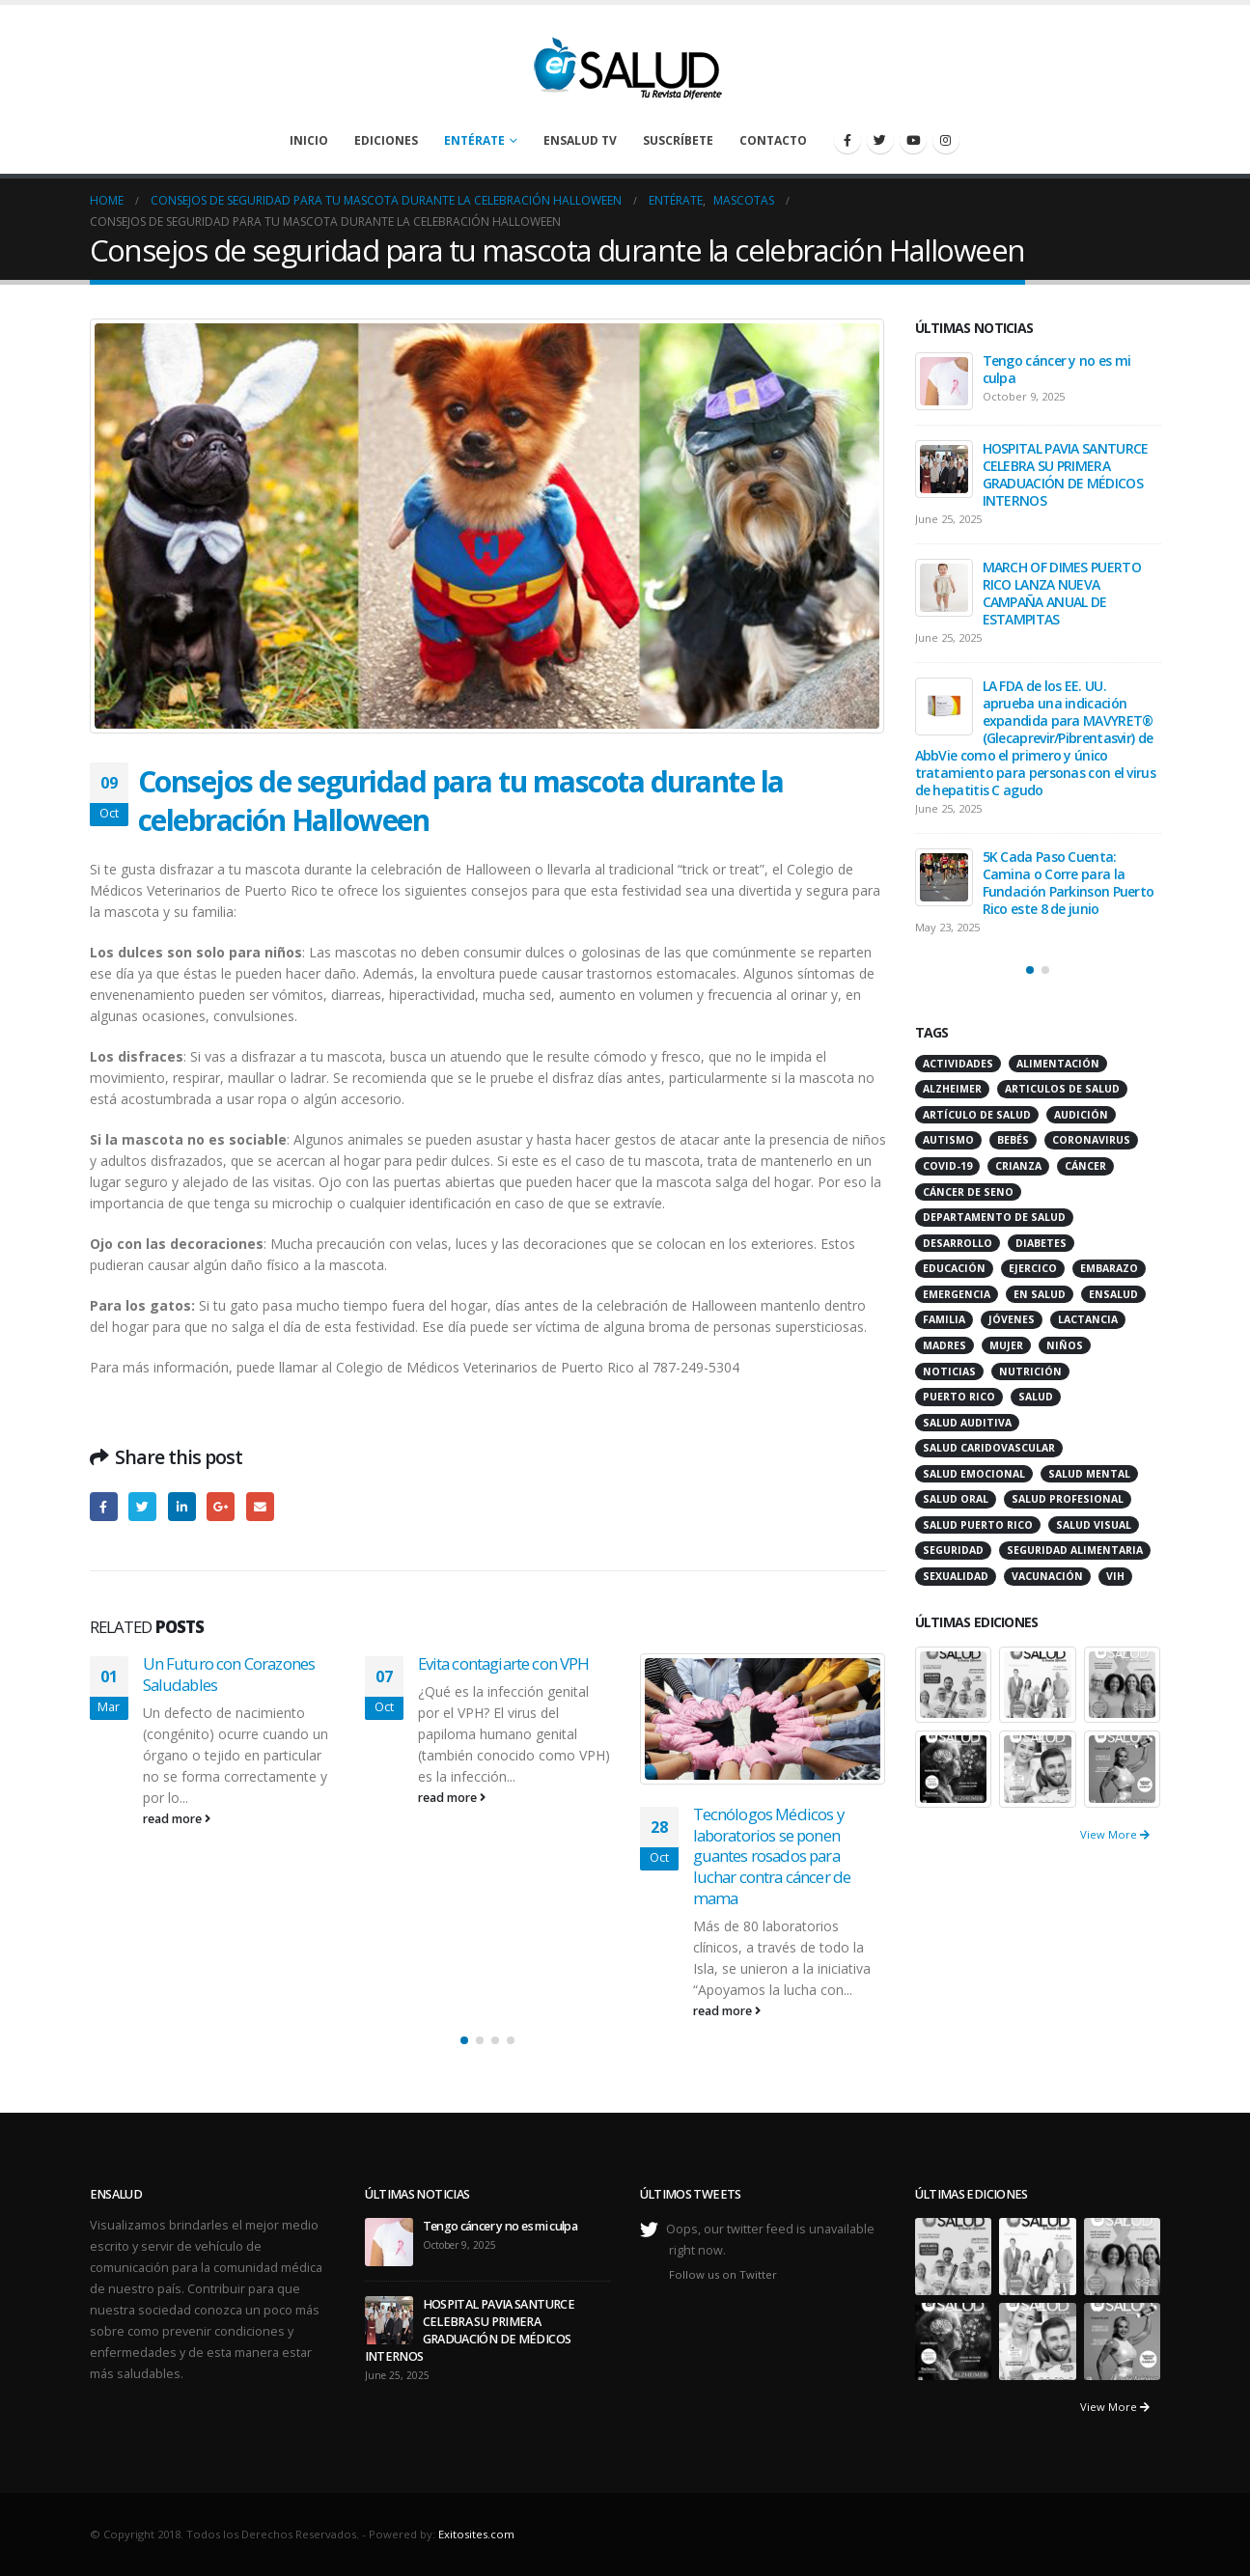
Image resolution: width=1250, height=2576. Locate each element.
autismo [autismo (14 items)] (948, 1140)
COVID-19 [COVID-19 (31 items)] (947, 1166)
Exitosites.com (476, 2534)
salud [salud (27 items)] (1035, 1396)
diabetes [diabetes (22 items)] (1041, 1243)
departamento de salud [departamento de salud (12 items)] (994, 1217)
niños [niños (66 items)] (1064, 1345)
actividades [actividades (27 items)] (958, 1063)
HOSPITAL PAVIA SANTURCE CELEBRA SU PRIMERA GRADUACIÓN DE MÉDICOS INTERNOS (1066, 474)
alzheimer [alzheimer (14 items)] (952, 1088)
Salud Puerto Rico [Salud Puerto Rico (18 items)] (978, 1525)
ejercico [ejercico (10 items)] (1033, 1268)
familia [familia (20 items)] (944, 1319)
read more (176, 1819)
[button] (464, 2040)
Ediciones (386, 140)
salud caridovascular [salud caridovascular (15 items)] (989, 1447)
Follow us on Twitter (723, 2274)
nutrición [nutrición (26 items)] (1030, 1371)
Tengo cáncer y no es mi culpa (1057, 369)
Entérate (474, 140)
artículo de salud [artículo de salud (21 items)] (977, 1115)
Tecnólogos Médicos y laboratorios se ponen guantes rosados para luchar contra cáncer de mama (772, 1856)
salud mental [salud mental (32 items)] (1089, 1474)
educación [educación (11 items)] (954, 1268)
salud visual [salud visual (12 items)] (1093, 1525)
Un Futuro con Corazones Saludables (229, 1674)
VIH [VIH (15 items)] (1115, 1576)
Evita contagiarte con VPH (504, 1663)
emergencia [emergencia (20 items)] (956, 1294)
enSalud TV (580, 140)
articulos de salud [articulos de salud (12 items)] (1062, 1088)
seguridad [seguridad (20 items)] (953, 1550)
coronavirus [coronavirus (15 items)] (1091, 1140)
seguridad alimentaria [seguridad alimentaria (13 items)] (1075, 1550)
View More (1115, 1834)
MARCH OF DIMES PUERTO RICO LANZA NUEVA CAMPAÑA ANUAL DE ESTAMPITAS (1062, 593)
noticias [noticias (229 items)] (949, 1371)
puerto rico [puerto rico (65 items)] (959, 1396)
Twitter (142, 1506)
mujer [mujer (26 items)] (1006, 1345)
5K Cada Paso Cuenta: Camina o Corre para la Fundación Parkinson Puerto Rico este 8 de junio (1068, 882)
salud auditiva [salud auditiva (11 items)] (967, 1422)
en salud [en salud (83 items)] (1040, 1294)
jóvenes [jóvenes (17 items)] (1011, 1319)
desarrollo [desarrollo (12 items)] (957, 1243)
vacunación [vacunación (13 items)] (1047, 1576)
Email (260, 1506)
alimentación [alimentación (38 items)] (1057, 1063)
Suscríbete (678, 140)
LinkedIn (182, 1506)
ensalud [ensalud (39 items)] (1113, 1294)
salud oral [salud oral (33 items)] (955, 1499)
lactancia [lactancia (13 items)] (1088, 1319)
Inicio (309, 140)
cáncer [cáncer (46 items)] (1085, 1166)
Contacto (773, 140)
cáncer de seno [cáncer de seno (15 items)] (968, 1192)
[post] (944, 381)
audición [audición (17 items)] (1081, 1115)
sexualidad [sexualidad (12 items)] (955, 1576)
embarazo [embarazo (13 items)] (1109, 1268)
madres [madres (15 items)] (944, 1345)
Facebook (104, 1506)
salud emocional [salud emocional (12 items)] (974, 1474)
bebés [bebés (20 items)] (1013, 1140)
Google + (221, 1506)
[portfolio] (953, 1683)
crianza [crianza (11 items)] (1018, 1166)
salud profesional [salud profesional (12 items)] (1068, 1499)
